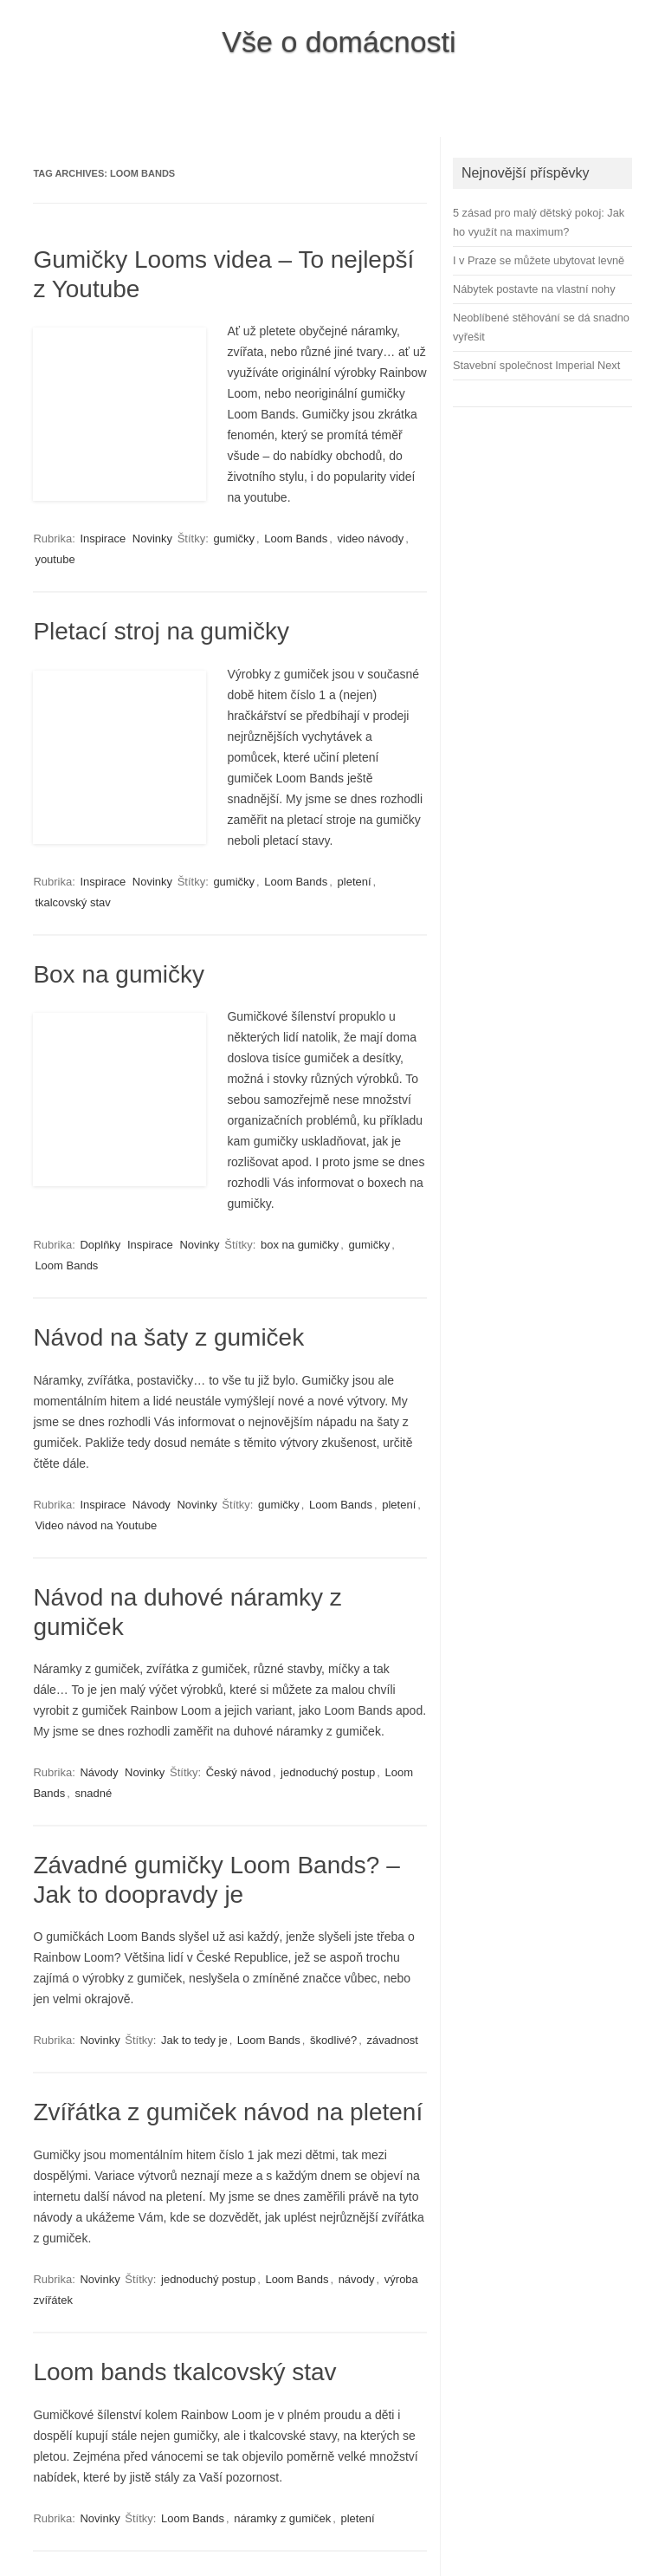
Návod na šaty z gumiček (168, 1337)
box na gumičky (300, 1244)
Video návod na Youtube (96, 1525)
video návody (371, 538)
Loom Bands (295, 538)
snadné (93, 1793)
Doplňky (100, 1244)
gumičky (234, 538)
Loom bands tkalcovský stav (184, 2372)
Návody (151, 1504)
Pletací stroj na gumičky (161, 631)
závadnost (392, 2040)
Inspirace (103, 538)
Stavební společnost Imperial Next (536, 365)
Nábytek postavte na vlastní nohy (534, 288)
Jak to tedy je (194, 2040)
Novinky (152, 538)
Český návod (238, 1772)
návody (357, 2279)
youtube (54, 559)
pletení (354, 881)
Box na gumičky (118, 974)
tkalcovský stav (72, 902)
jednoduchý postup (328, 1772)
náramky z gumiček (282, 2518)
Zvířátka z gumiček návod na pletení (228, 2112)
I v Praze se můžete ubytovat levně (538, 260)
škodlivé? (333, 2040)
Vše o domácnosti (338, 41)
